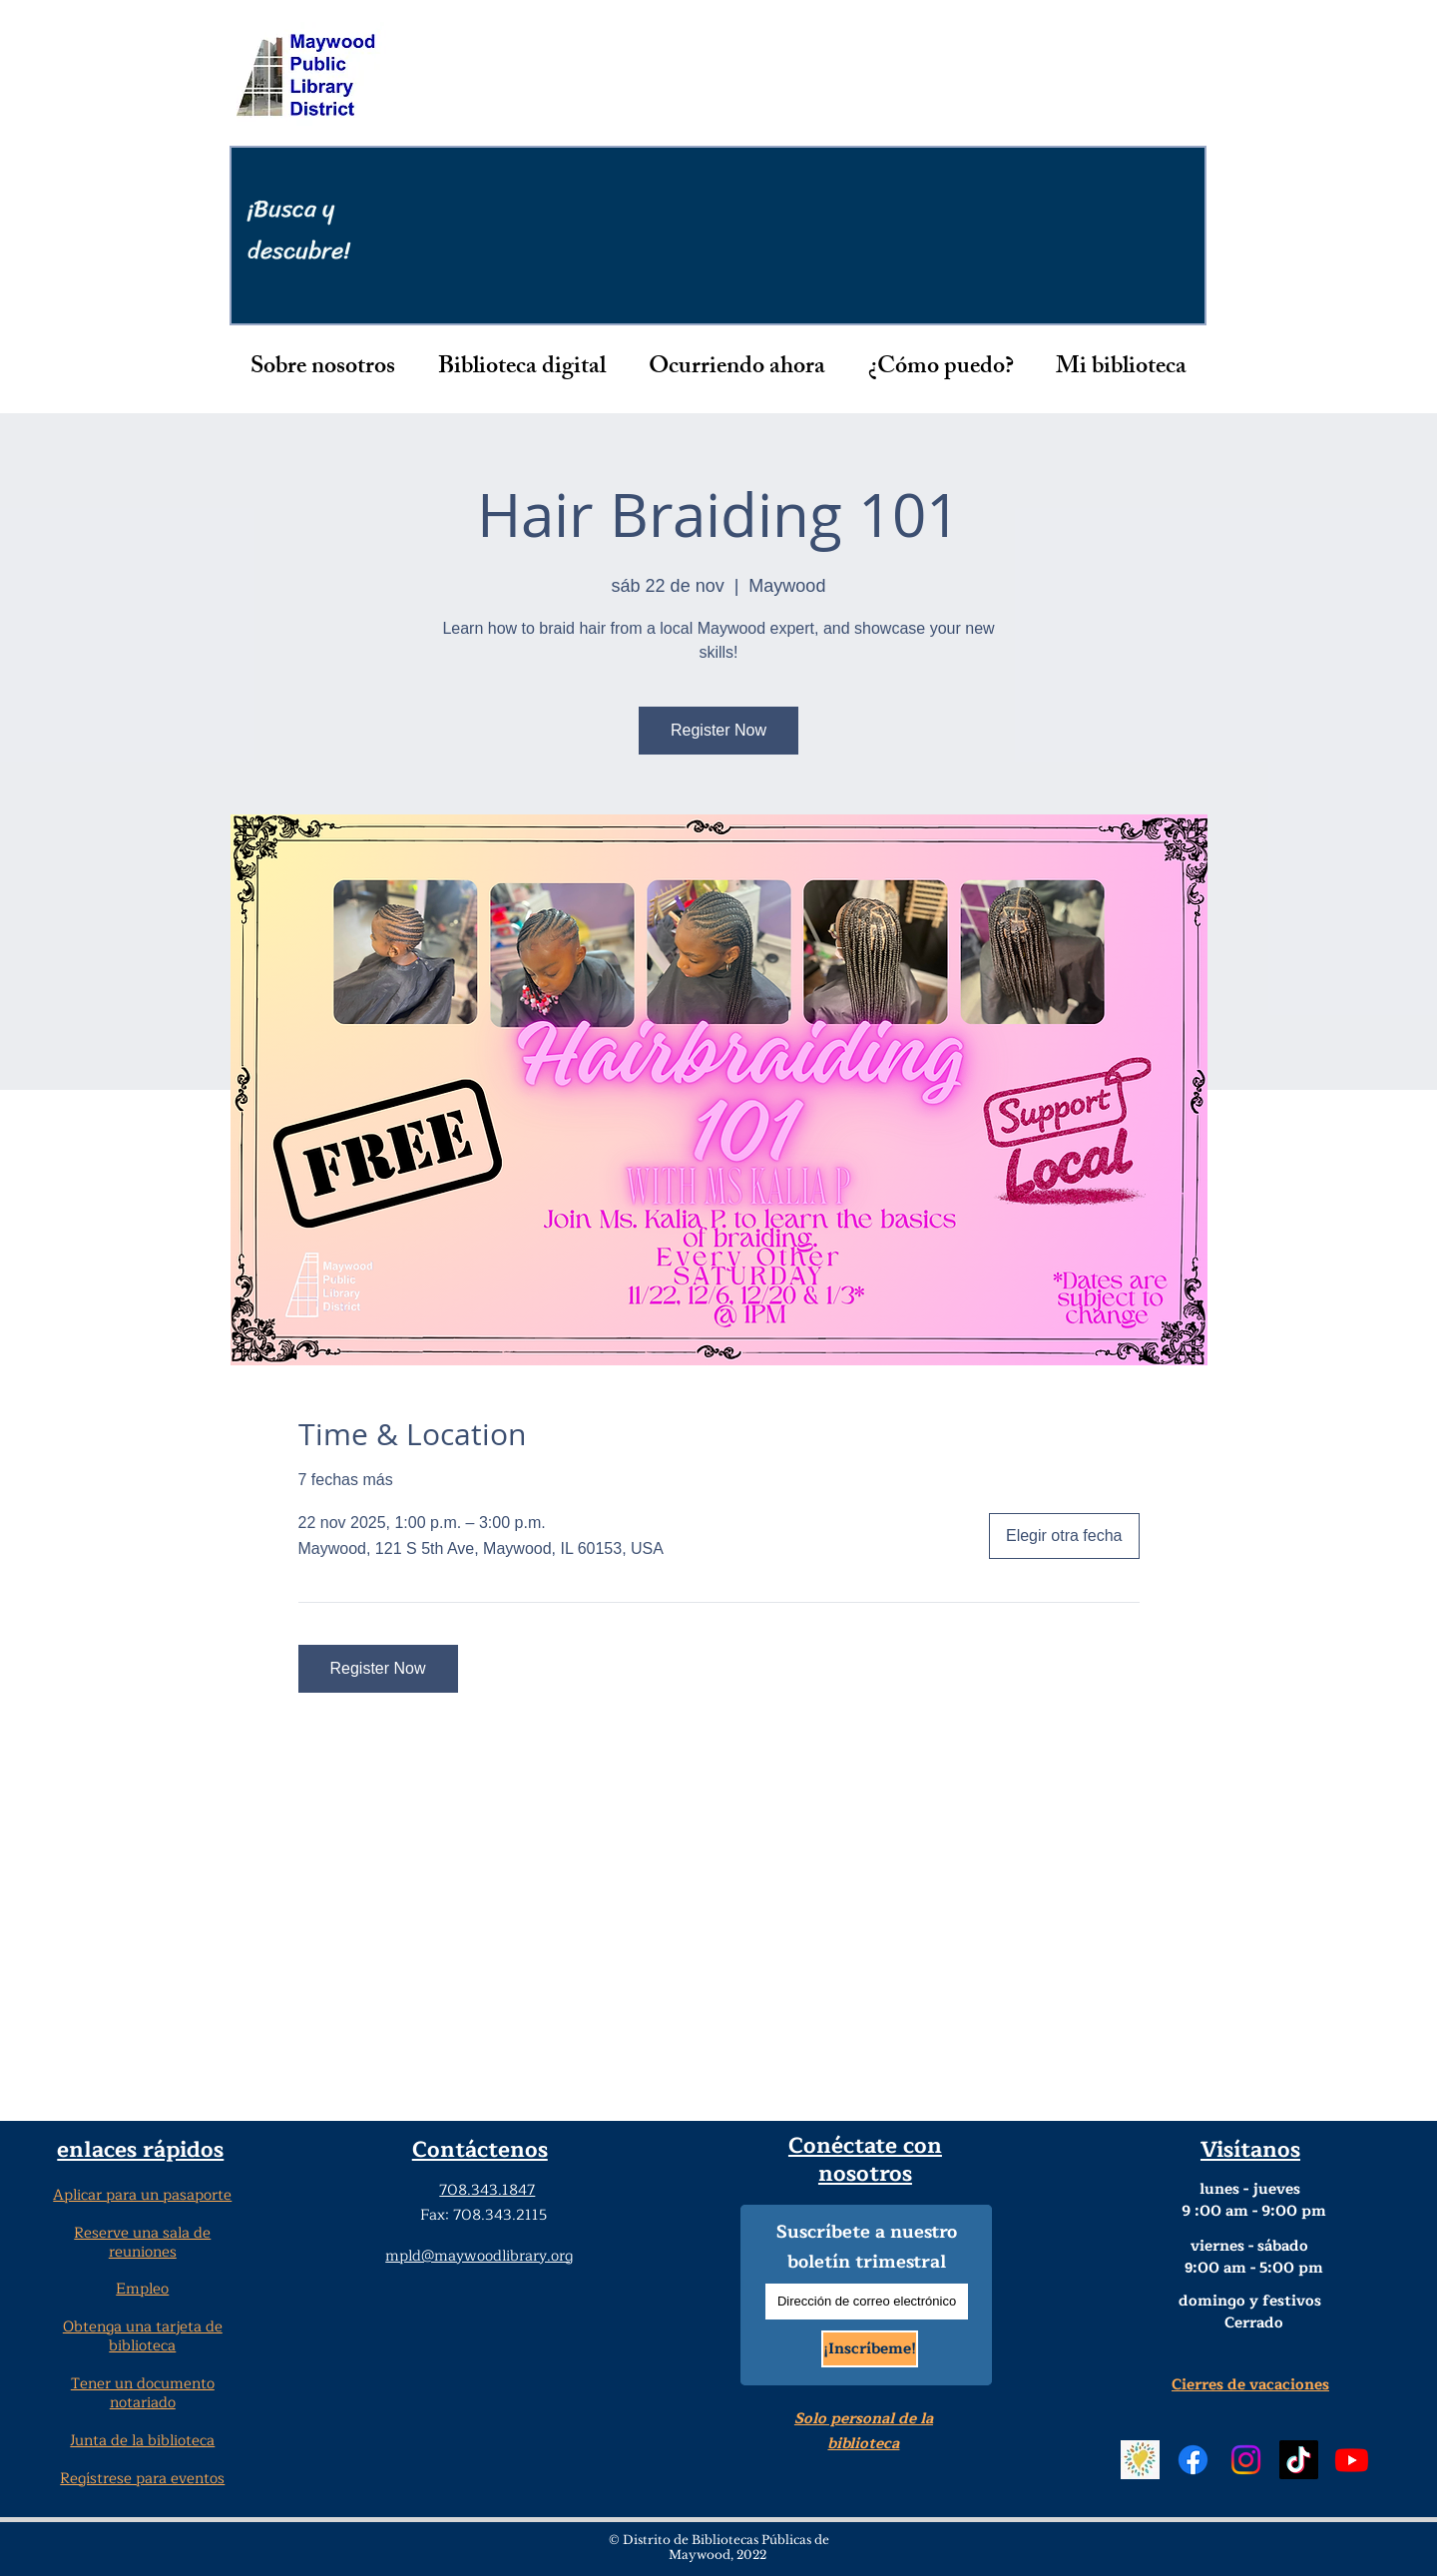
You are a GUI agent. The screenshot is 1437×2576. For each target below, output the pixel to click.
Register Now (718, 730)
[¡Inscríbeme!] (869, 2348)
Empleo (142, 2289)
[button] (323, 368)
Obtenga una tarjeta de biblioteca (143, 2336)
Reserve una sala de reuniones (142, 2243)
